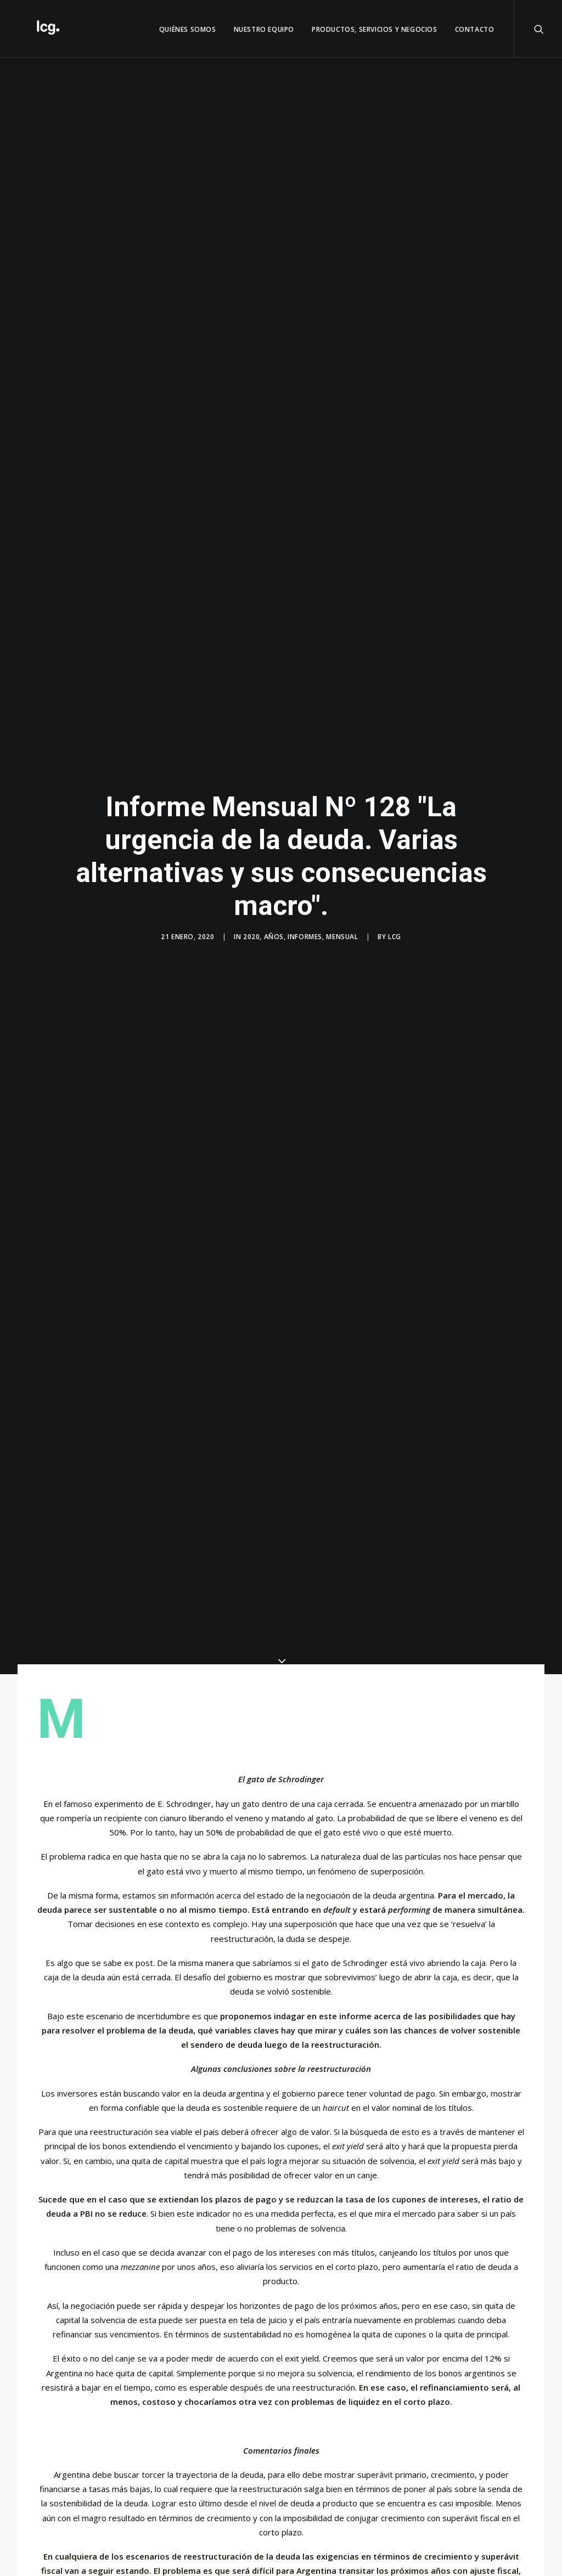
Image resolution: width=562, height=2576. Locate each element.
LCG (394, 925)
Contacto (474, 29)
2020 (251, 925)
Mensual (342, 925)
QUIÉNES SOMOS (187, 29)
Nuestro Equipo (264, 29)
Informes (305, 925)
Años (274, 925)
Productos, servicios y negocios (374, 29)
